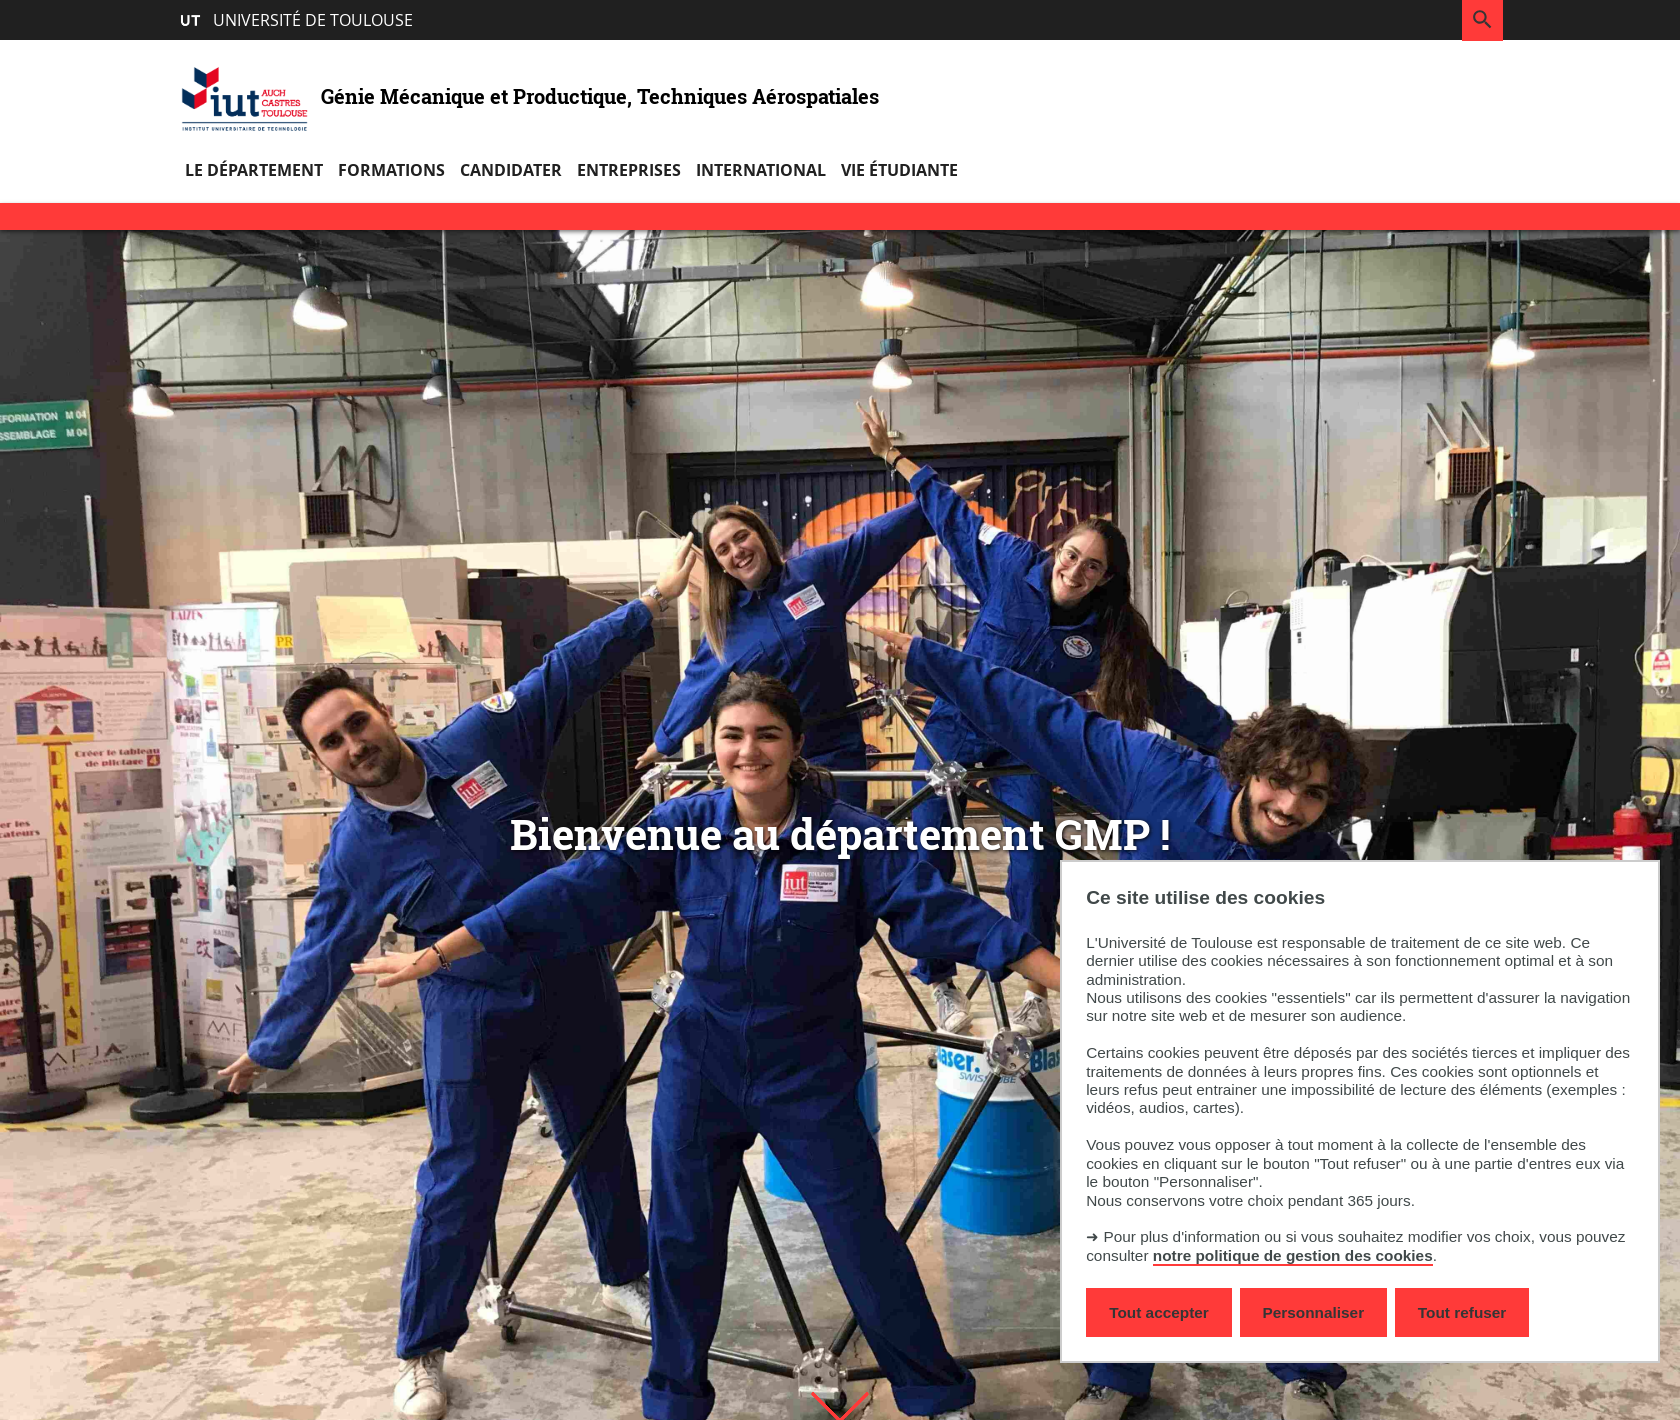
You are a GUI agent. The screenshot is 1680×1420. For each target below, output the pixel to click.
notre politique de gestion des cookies (1293, 1255)
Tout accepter (1159, 1312)
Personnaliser (1314, 1312)
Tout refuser (1462, 1312)
